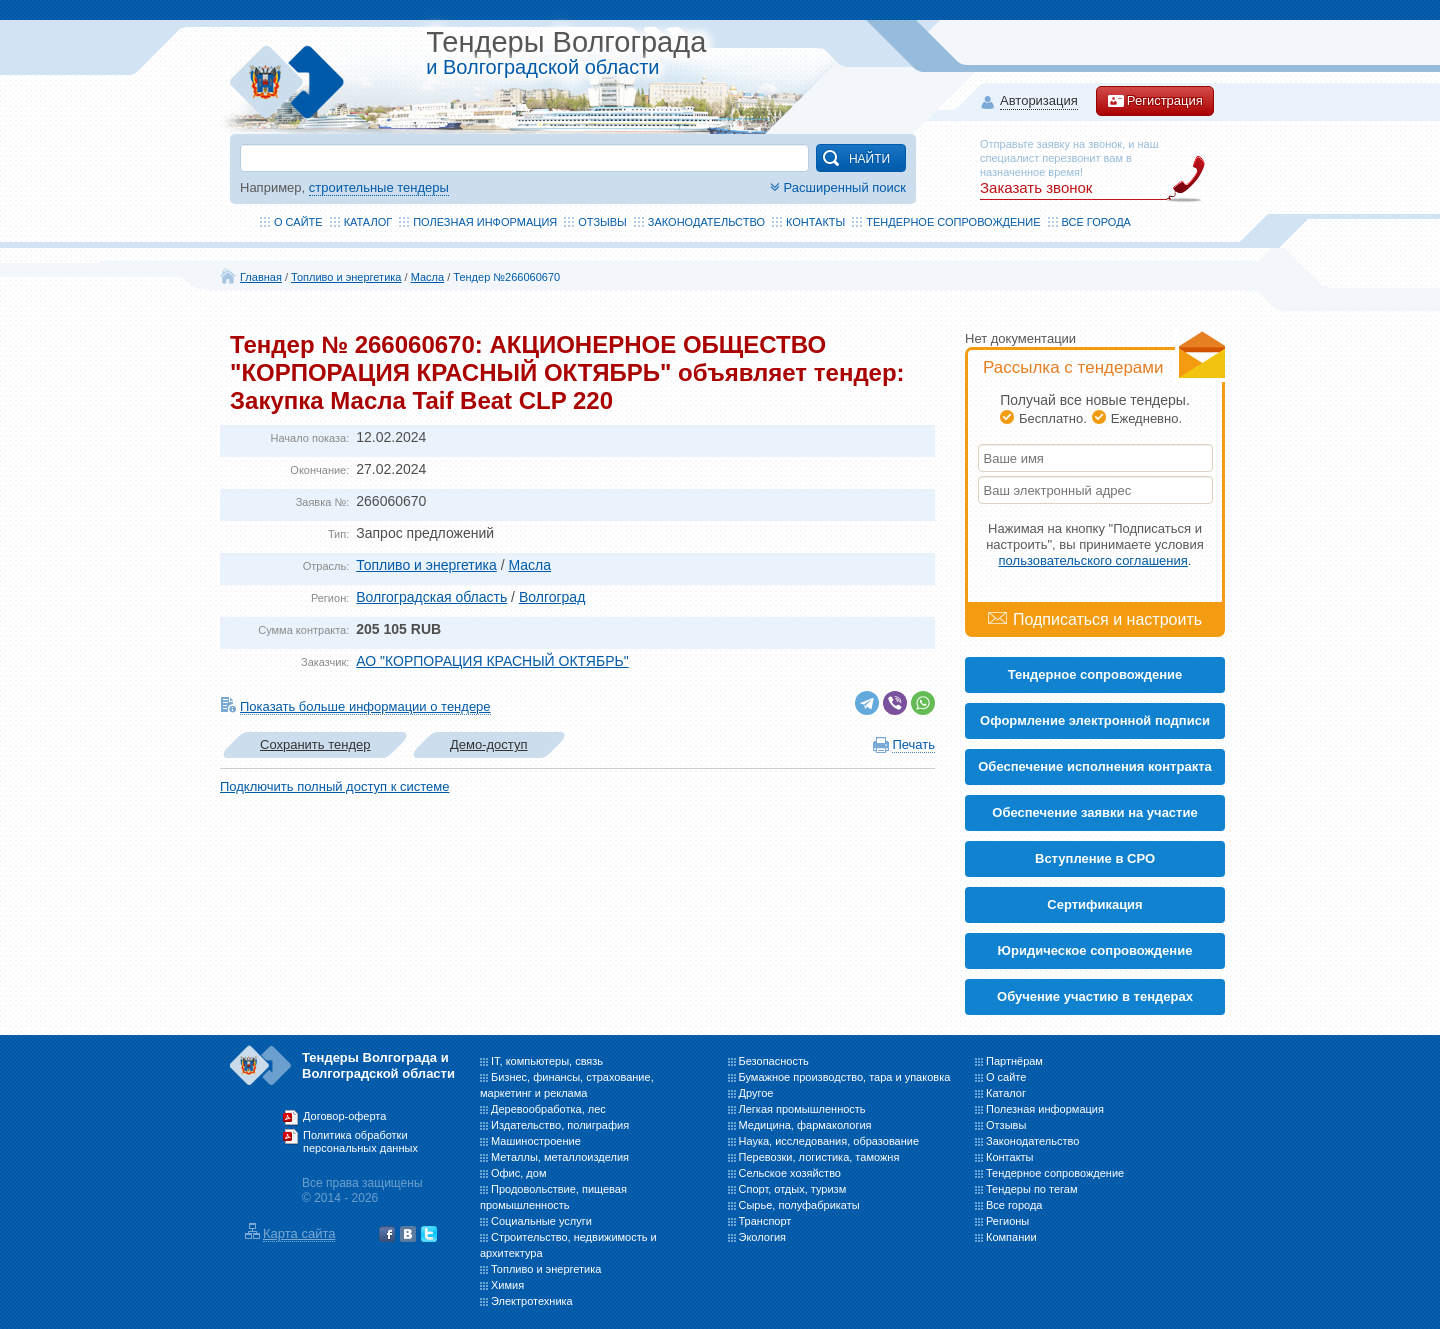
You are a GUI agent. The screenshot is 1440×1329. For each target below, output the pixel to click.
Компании (1011, 1237)
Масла (427, 277)
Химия (507, 1285)
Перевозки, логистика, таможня (819, 1157)
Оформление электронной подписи (1095, 720)
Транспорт (765, 1221)
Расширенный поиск (836, 187)
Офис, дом (518, 1173)
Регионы (1007, 1221)
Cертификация (1094, 904)
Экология (763, 1237)
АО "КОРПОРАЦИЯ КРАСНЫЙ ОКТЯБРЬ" (492, 661)
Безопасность (774, 1061)
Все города (1096, 222)
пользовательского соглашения (1093, 560)
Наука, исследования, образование (829, 1141)
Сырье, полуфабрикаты (799, 1205)
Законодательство (706, 222)
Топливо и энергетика (346, 277)
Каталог (368, 222)
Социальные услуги (541, 1221)
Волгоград (552, 597)
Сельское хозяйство (790, 1173)
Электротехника (532, 1301)
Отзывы (602, 222)
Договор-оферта (344, 1116)
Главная (261, 277)
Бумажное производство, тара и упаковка (845, 1077)
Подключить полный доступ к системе (334, 786)
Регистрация (1155, 101)
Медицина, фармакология (805, 1125)
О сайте (298, 222)
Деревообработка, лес (548, 1109)
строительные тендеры (379, 187)
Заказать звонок (1036, 187)
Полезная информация (485, 222)
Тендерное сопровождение (953, 222)
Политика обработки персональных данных (360, 1142)
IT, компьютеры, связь (547, 1061)
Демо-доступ (489, 744)
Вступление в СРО (1095, 858)
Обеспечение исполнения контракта (1095, 766)
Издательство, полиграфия (560, 1125)
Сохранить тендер (315, 744)
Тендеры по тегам (1032, 1189)
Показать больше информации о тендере (365, 706)
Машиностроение (536, 1141)
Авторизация (1039, 101)
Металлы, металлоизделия (560, 1157)
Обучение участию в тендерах (1095, 996)
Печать (913, 744)
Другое (756, 1093)
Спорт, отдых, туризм (793, 1189)
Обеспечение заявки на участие (1094, 812)
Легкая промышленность (802, 1109)
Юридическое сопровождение (1095, 950)
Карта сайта (299, 1233)
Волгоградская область (431, 597)
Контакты (815, 222)
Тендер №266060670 (506, 277)
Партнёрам (1014, 1061)
